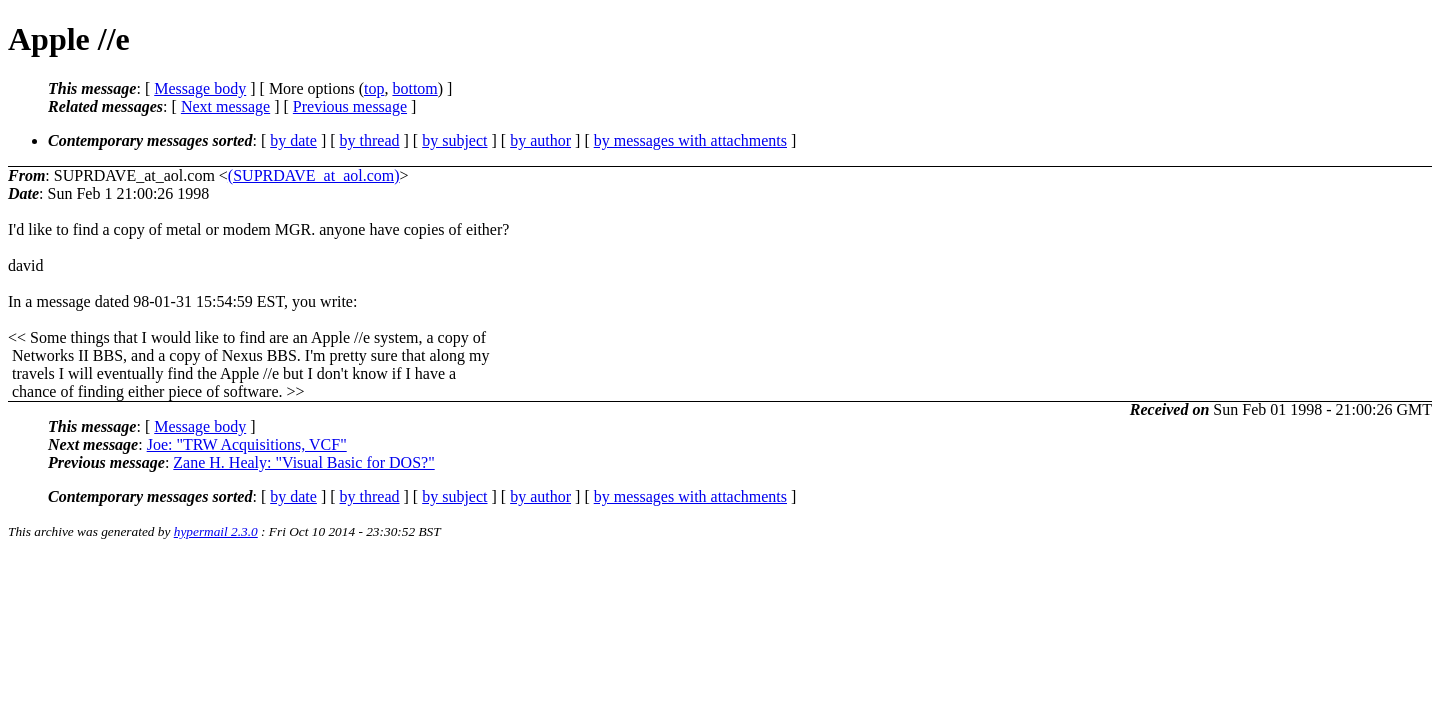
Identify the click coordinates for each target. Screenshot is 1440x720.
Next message (225, 106)
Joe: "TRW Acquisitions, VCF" (247, 444)
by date (293, 140)
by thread (370, 140)
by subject (454, 140)
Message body (200, 88)
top (374, 88)
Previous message (350, 106)
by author (540, 140)
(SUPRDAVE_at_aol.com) (314, 175)
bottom (414, 88)
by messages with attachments (690, 140)
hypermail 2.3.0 (216, 531)
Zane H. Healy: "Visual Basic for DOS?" (303, 462)
